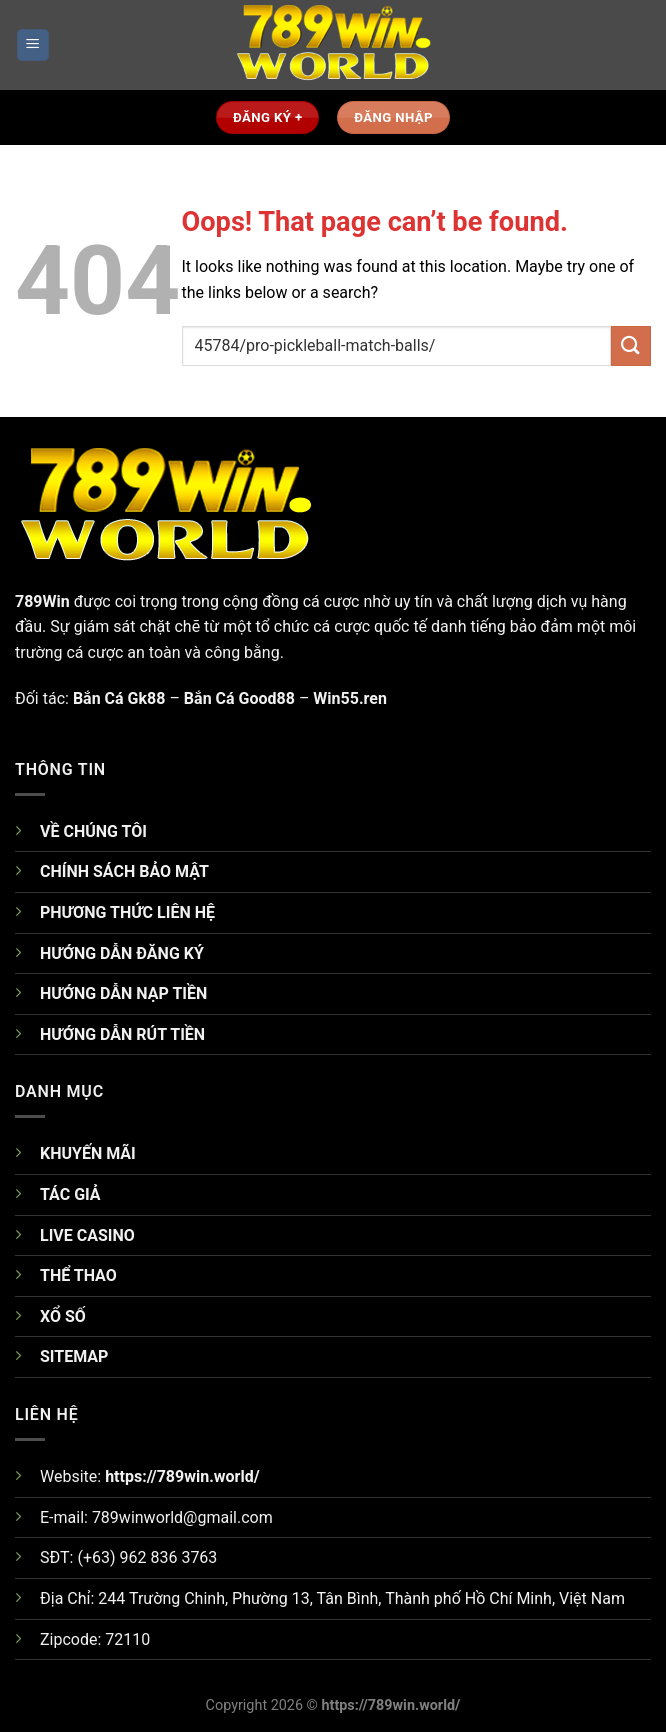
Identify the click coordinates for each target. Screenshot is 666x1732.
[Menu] (33, 45)
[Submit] (631, 345)
